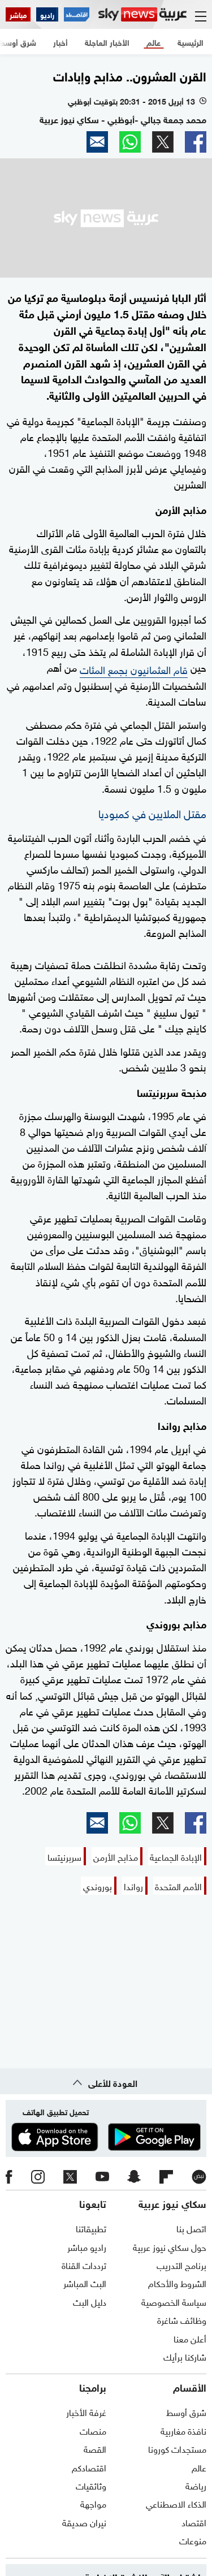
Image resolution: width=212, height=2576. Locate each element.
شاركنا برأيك (184, 2356)
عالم (199, 2467)
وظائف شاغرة (181, 2319)
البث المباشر (84, 2282)
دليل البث (89, 2301)
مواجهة (93, 2503)
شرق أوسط (186, 2411)
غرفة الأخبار (86, 2411)
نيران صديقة (84, 2522)
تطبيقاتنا (91, 2227)
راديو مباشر (86, 2246)
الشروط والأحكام (177, 2282)
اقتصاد (193, 2522)
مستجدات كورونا (177, 2448)
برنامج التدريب (181, 2264)
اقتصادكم (89, 2467)
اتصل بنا (191, 2227)
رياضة (195, 2485)
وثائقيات (91, 2485)
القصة (95, 2448)
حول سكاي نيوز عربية (169, 2246)
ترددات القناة (84, 2264)
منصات (93, 2430)
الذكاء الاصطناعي (176, 2503)
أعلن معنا (190, 2338)
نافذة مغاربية (183, 2430)
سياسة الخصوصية (173, 2301)
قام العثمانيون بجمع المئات (134, 668)
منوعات (192, 2540)
